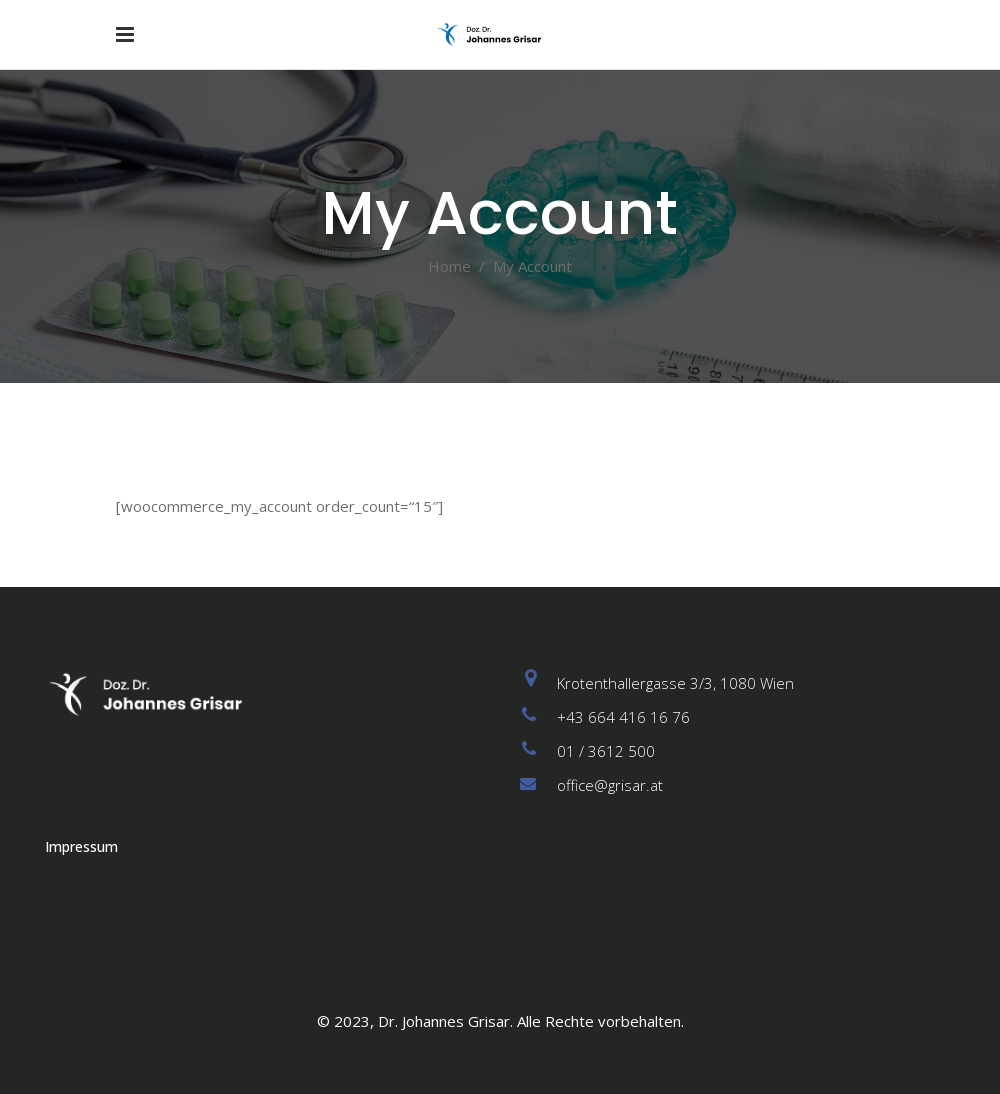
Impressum (81, 846)
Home (449, 266)
